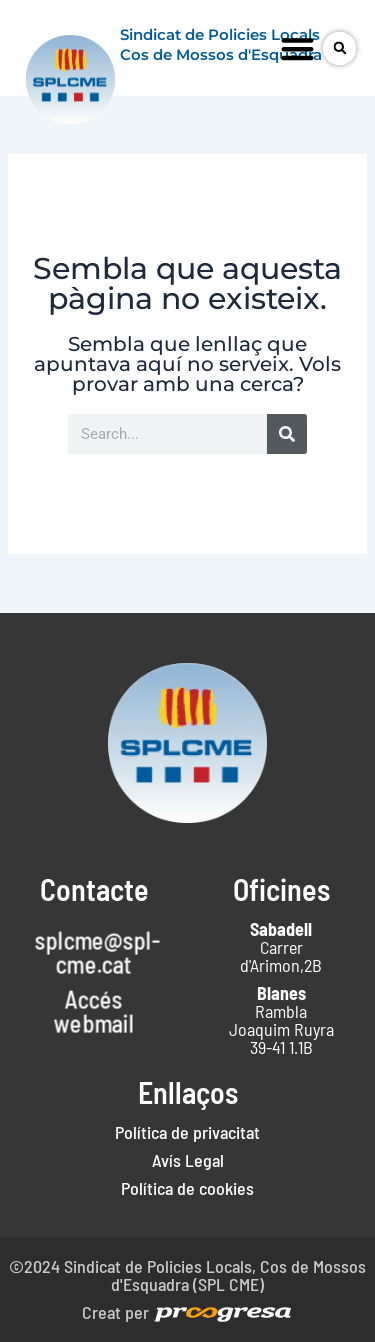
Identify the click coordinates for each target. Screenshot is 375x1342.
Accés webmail (94, 1011)
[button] (297, 48)
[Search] (287, 434)
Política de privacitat (187, 1132)
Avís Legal (188, 1160)
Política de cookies (187, 1188)
